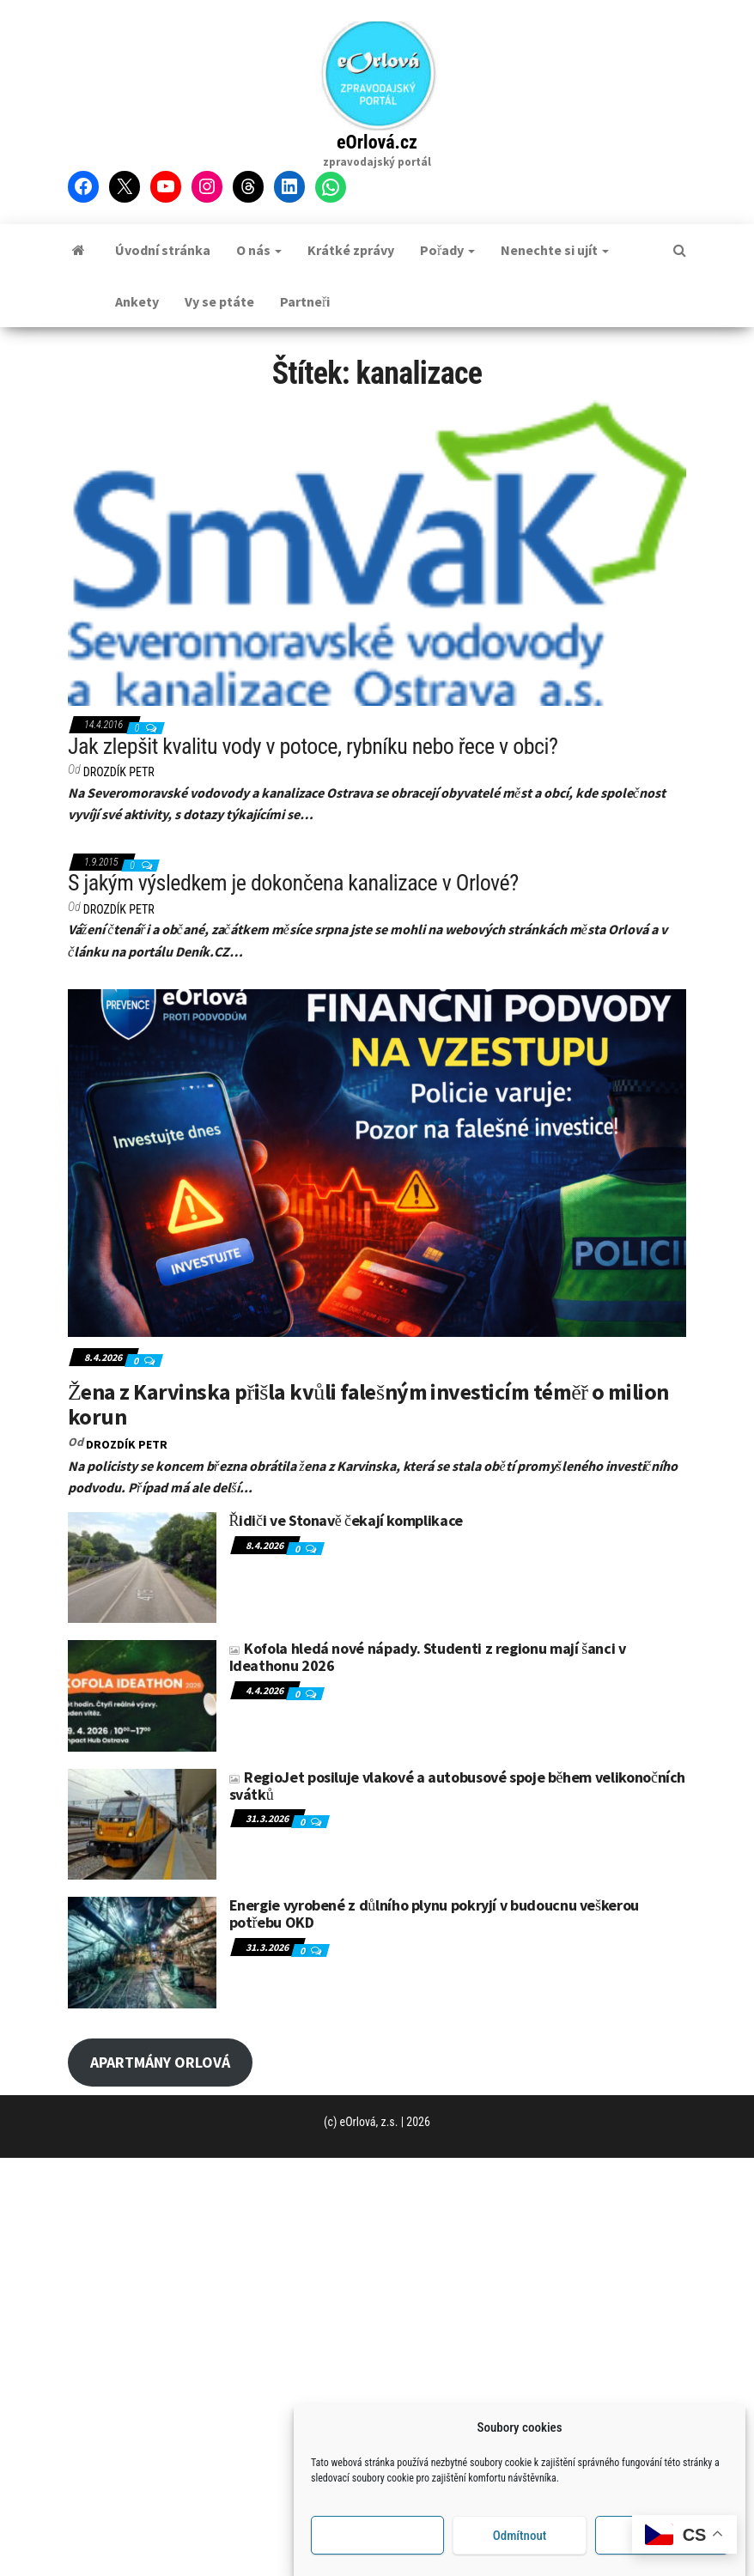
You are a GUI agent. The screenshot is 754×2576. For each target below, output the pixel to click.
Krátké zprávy (350, 249)
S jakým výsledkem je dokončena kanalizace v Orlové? (293, 883)
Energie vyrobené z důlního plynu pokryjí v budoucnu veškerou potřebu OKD (434, 1913)
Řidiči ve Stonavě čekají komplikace (346, 1520)
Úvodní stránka (162, 249)
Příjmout (377, 2535)
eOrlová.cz (377, 142)
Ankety (137, 301)
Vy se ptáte (219, 301)
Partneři (305, 301)
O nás (259, 249)
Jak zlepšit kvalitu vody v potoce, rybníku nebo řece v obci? (312, 746)
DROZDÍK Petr (119, 772)
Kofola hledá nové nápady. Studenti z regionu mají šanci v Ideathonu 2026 (427, 1656)
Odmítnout (520, 2535)
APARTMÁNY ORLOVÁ (160, 2062)
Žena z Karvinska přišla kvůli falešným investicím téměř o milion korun (368, 1404)
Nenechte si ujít (555, 249)
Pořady (447, 249)
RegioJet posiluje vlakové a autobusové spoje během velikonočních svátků (457, 1785)
